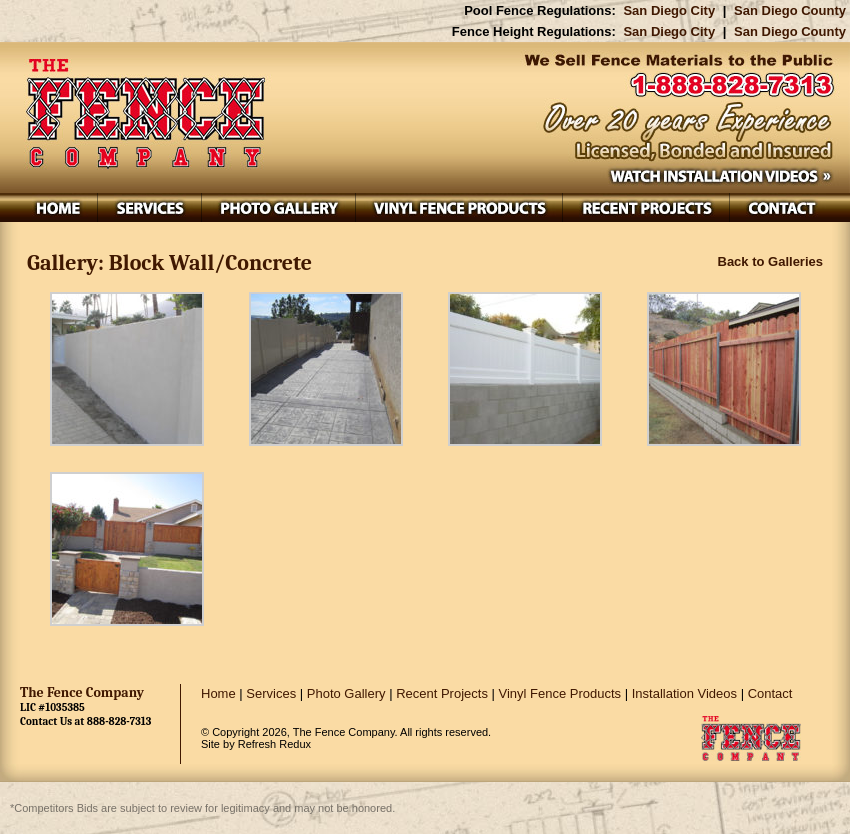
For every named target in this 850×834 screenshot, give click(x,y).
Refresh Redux (274, 744)
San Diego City (669, 10)
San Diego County (790, 10)
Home (218, 693)
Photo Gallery (346, 693)
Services (271, 693)
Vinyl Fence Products (560, 693)
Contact (770, 693)
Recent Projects (442, 693)
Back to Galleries (771, 261)
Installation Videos (684, 693)
